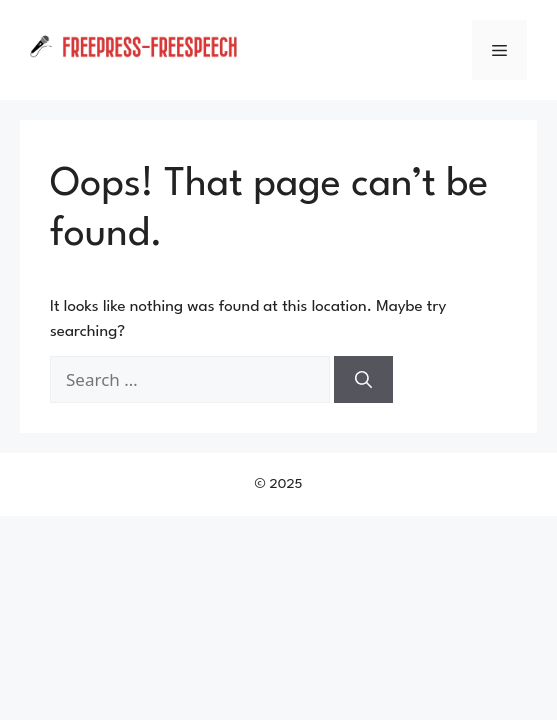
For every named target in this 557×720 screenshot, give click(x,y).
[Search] (363, 380)
